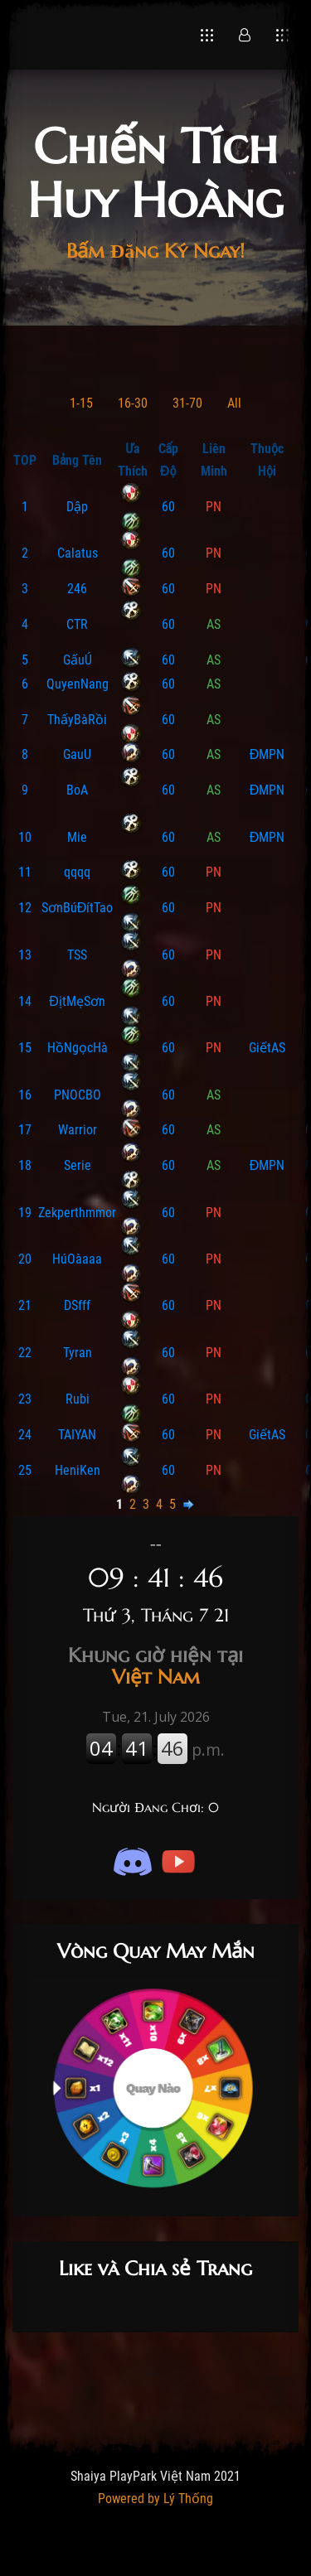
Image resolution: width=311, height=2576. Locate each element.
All (234, 403)
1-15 (81, 403)
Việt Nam (155, 1666)
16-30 (133, 403)
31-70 (187, 403)
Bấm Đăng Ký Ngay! (155, 251)
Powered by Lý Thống (155, 2498)
